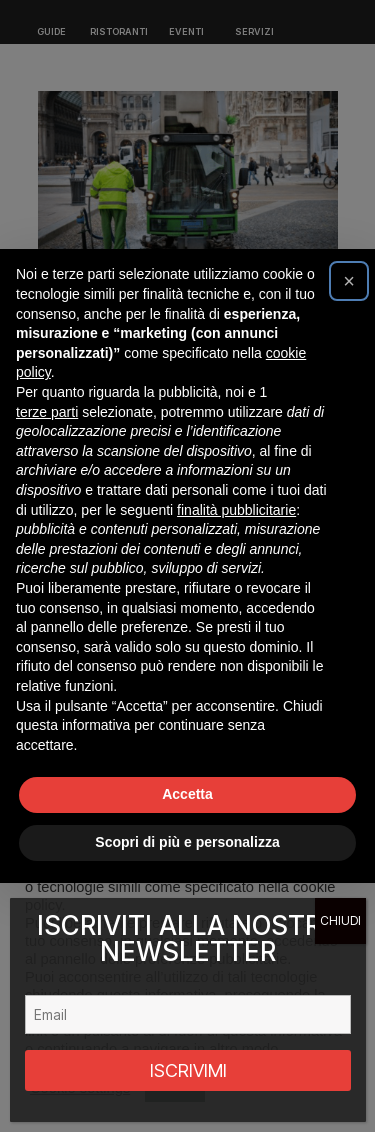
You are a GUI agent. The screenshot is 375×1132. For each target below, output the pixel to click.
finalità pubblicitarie (236, 510)
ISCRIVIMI (188, 1070)
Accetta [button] (187, 794)
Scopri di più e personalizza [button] (187, 842)
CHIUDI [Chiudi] (340, 920)
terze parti (47, 412)
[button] (349, 281)
